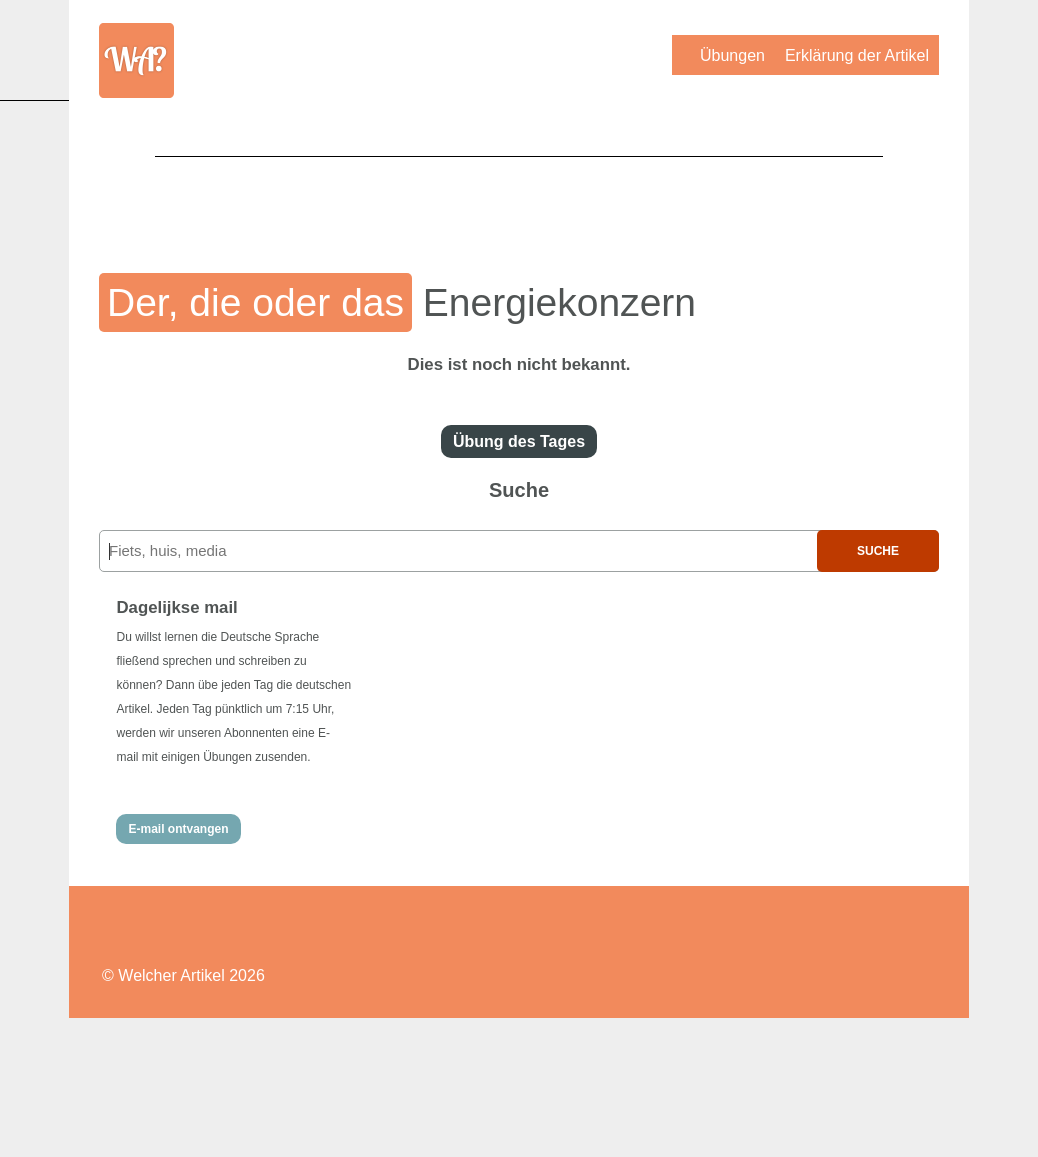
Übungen (732, 55)
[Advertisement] (519, 201)
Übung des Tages (519, 441)
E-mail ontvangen (178, 829)
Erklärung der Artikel (857, 55)
